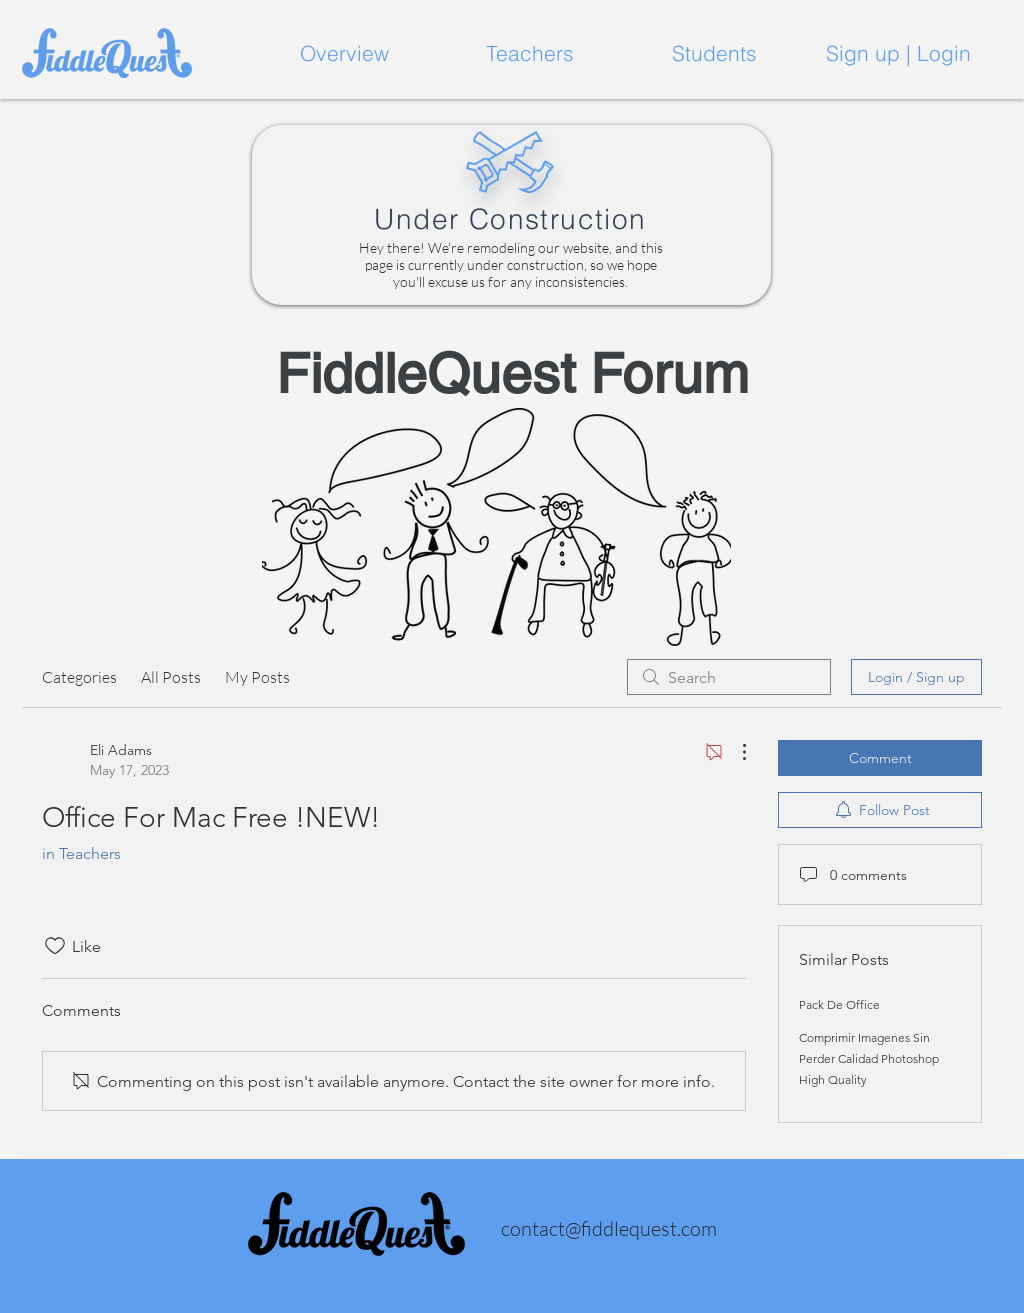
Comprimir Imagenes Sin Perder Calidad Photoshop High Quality (869, 1058)
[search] (729, 677)
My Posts (257, 677)
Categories (79, 677)
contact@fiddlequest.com (609, 1228)
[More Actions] (734, 752)
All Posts (171, 677)
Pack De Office (839, 1004)
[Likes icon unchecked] (55, 946)
